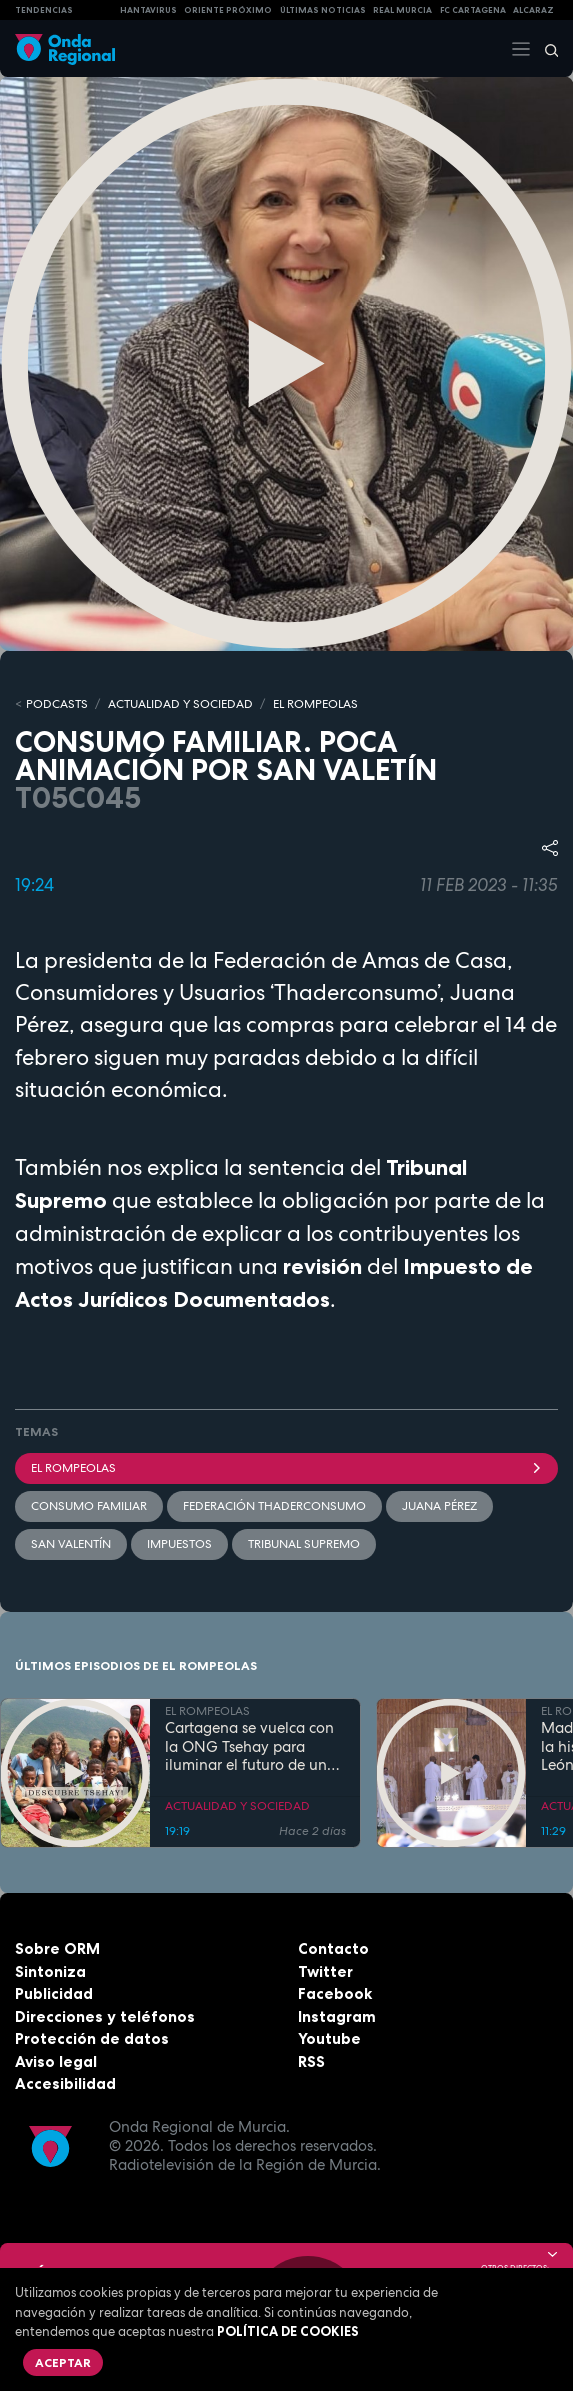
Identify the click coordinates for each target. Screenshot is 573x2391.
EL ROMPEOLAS (315, 704)
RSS (311, 2061)
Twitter (325, 1971)
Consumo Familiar (89, 1506)
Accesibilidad (65, 2083)
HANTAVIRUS (148, 10)
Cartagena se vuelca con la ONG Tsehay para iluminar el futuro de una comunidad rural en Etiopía (250, 1747)
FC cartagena (473, 10)
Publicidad (54, 1993)
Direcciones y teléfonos (105, 2016)
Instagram (337, 2016)
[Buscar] (545, 49)
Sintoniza (50, 1971)
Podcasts (57, 704)
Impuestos (179, 1544)
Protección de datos (92, 2038)
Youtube (329, 2038)
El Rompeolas (286, 1468)
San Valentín (71, 1544)
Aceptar (63, 2362)
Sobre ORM (57, 1948)
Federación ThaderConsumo (274, 1506)
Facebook (335, 1993)
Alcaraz (533, 10)
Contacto (333, 1948)
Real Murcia (402, 10)
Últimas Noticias (323, 10)
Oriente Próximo (228, 10)
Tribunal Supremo (304, 1544)
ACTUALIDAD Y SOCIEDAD (180, 704)
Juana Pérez (439, 1506)
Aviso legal (56, 2061)
